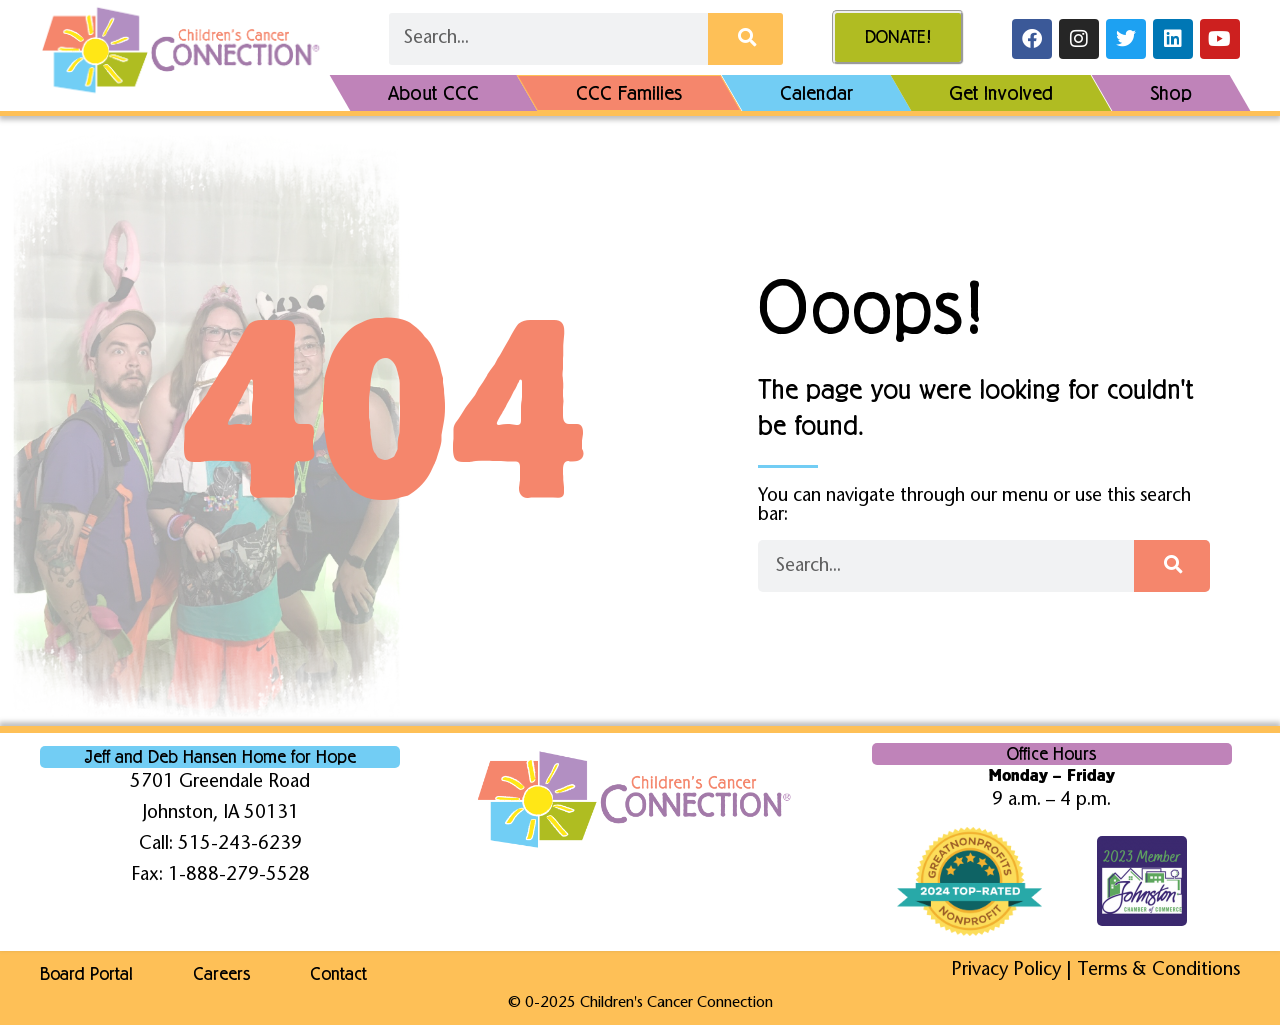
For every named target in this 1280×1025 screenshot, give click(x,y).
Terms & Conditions (1158, 970)
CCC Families (630, 93)
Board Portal (86, 974)
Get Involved (1001, 93)
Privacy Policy (1006, 970)
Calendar (816, 93)
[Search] (745, 39)
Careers (221, 974)
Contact (338, 974)
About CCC (433, 93)
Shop (1171, 93)
